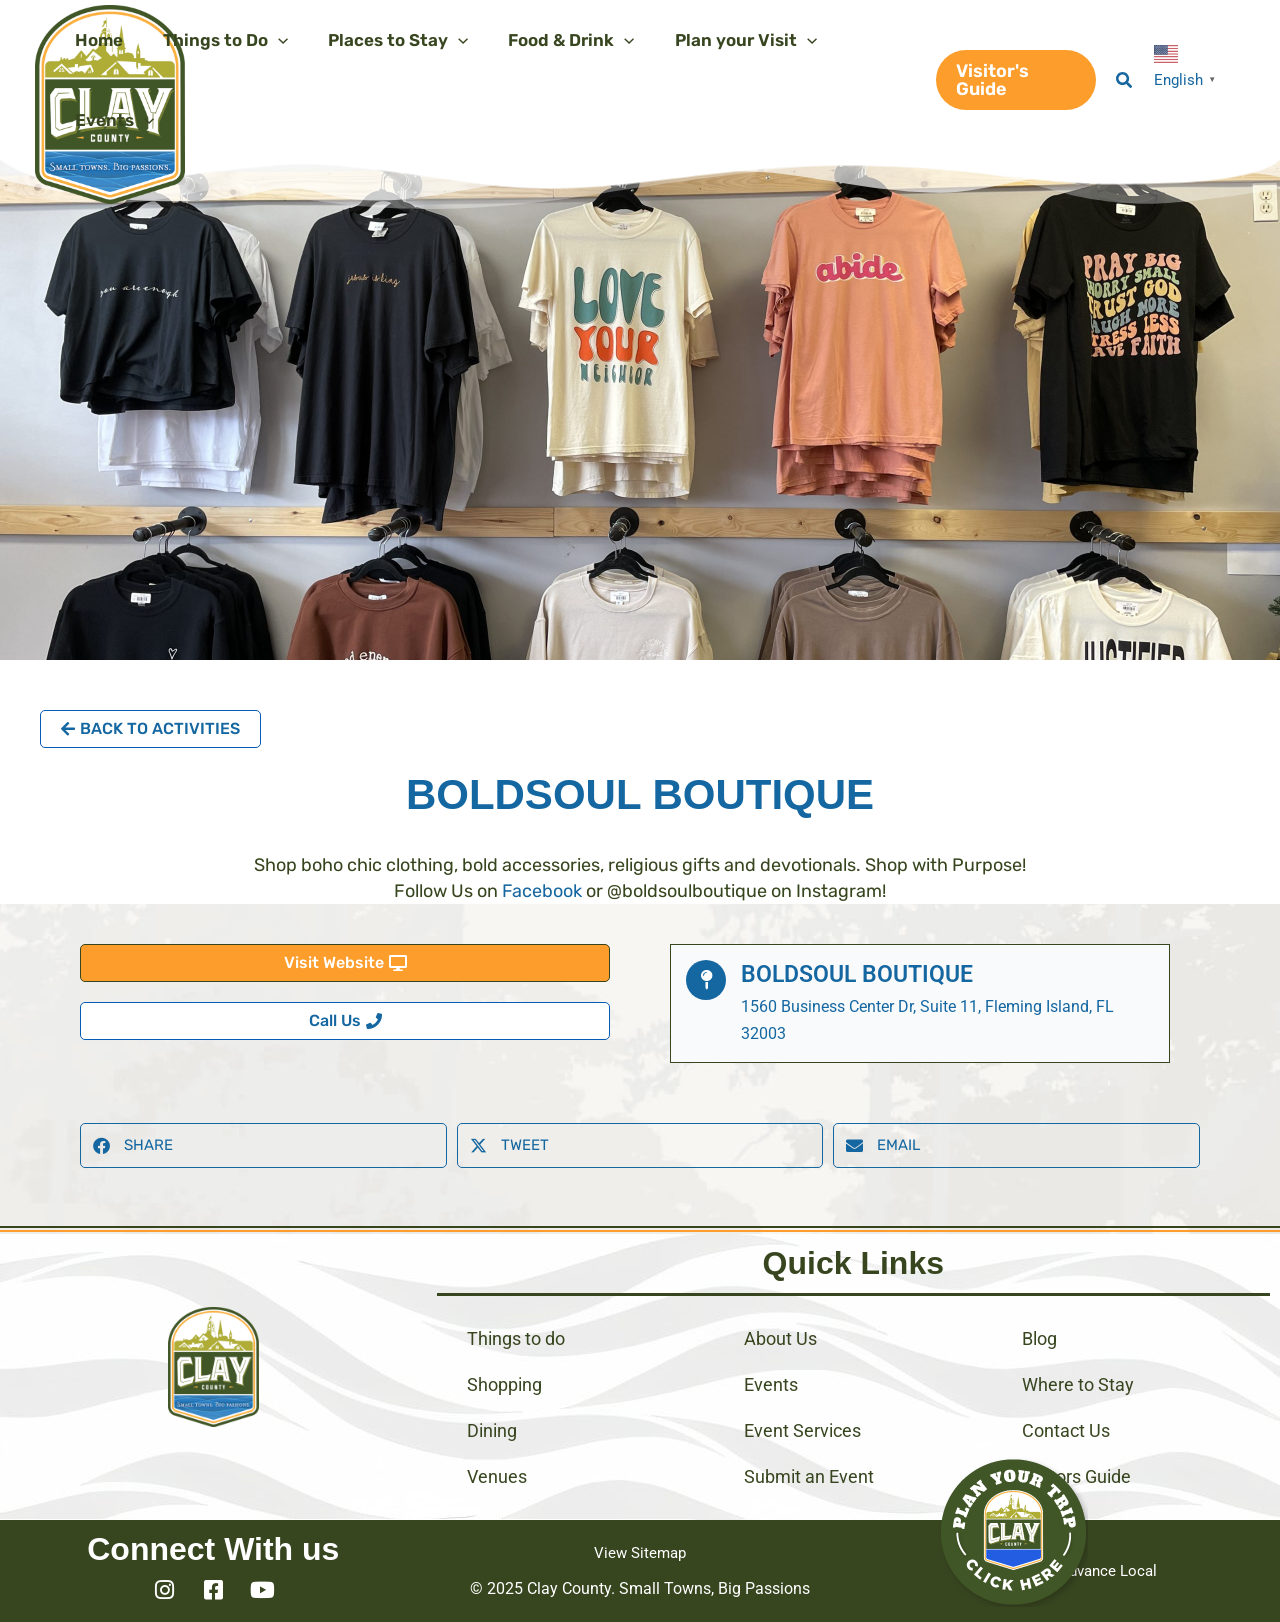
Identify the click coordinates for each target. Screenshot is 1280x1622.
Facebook (542, 891)
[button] (1011, 80)
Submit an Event (809, 1476)
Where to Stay (1078, 1384)
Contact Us (1066, 1430)
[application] (269, 40)
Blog (1039, 1338)
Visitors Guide (1076, 1476)
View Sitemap (639, 1552)
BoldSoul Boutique (863, 974)
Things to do (516, 1338)
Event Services (802, 1430)
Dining (492, 1430)
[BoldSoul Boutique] (706, 980)
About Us (780, 1338)
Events (771, 1384)
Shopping (504, 1384)
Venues (497, 1476)
